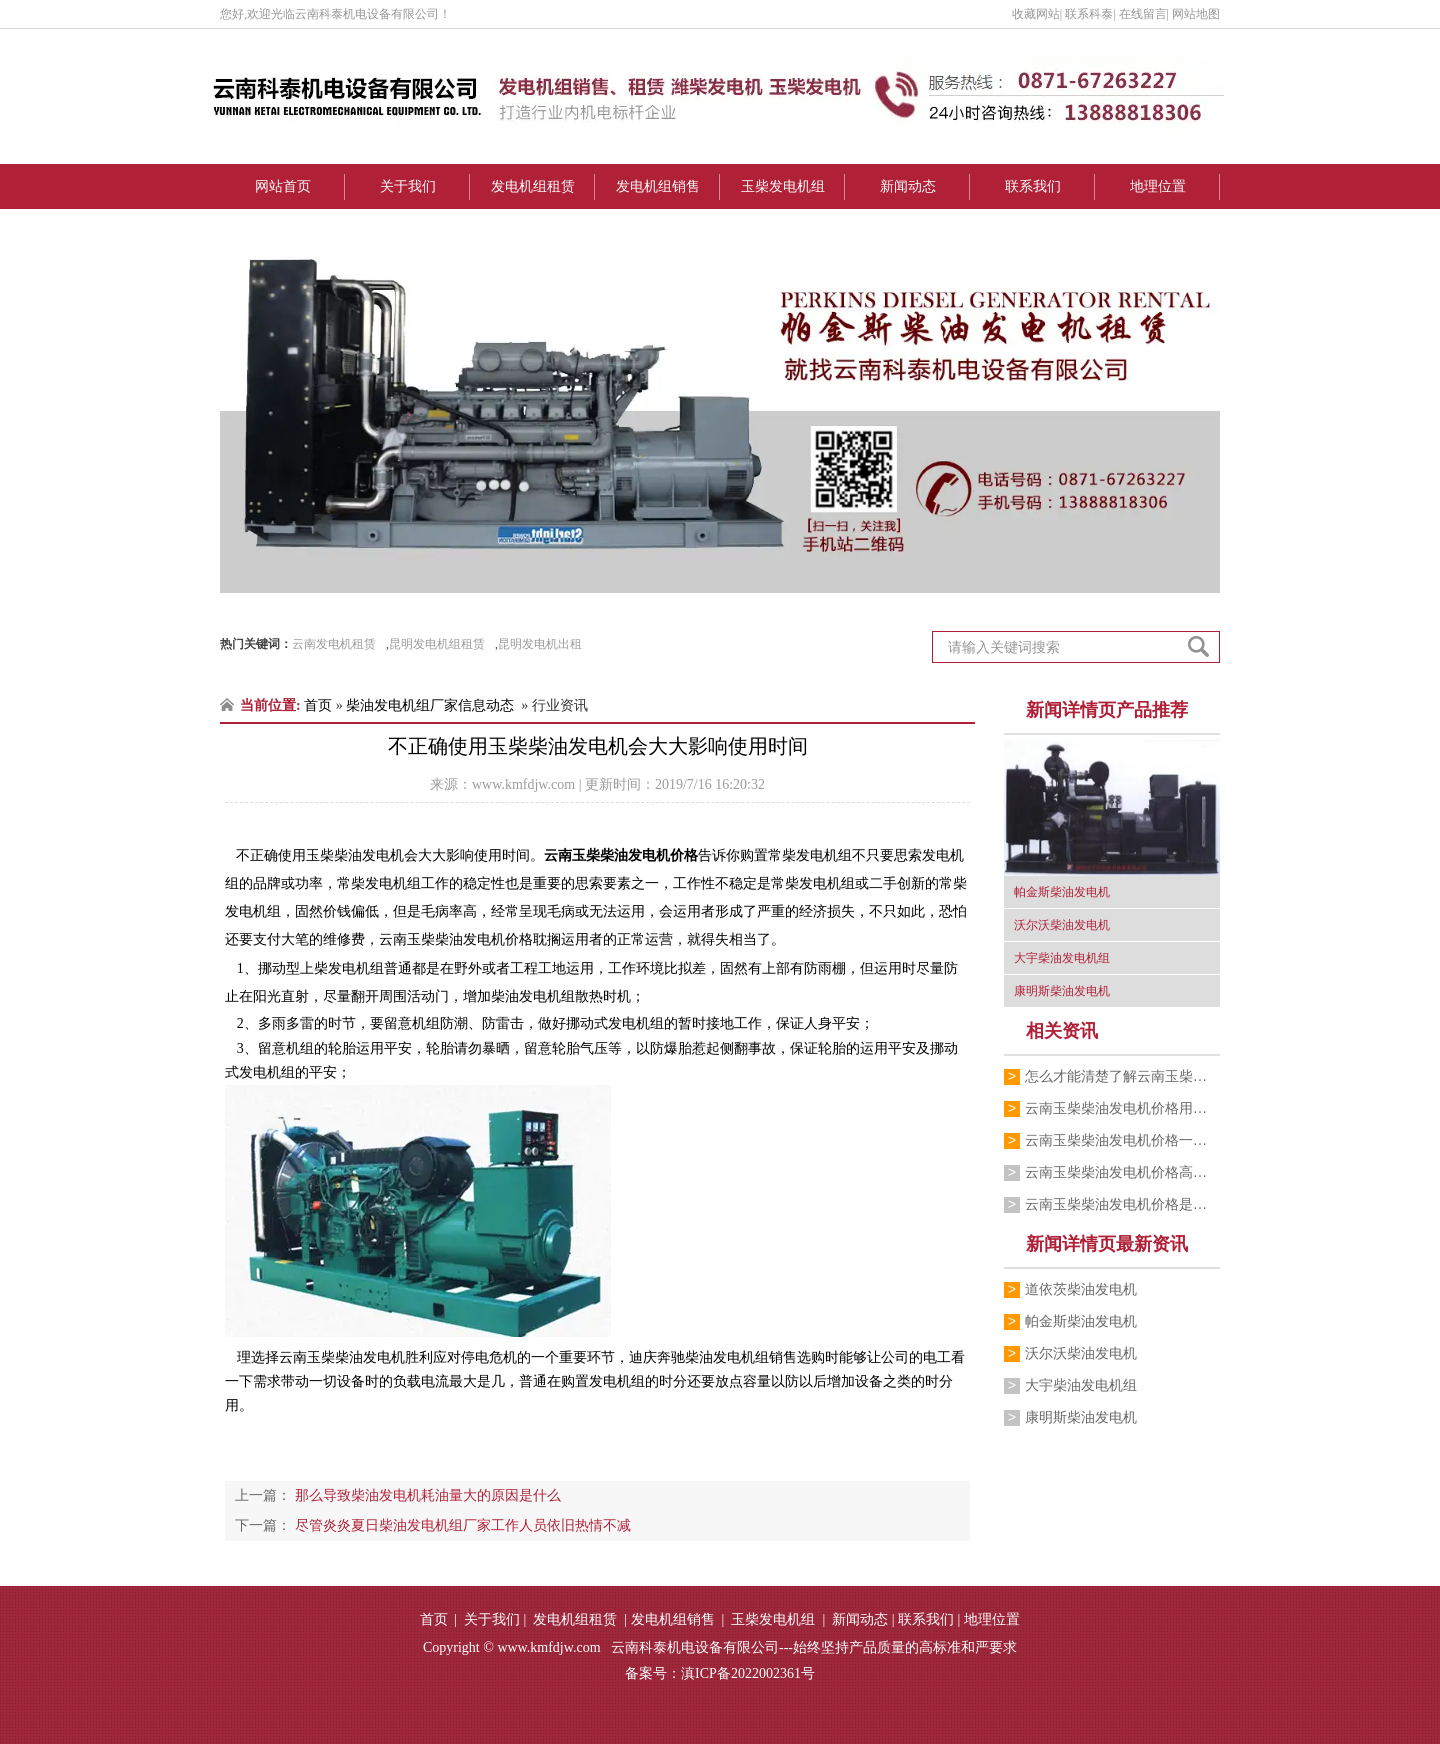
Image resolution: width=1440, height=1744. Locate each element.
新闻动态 (908, 186)
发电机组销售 (658, 186)
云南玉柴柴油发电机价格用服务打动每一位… (1122, 1108)
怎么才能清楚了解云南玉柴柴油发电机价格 (1122, 1076)
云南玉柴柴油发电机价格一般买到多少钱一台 (1122, 1140)
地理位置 (1158, 186)
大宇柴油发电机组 (1081, 1385)
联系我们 (1033, 186)
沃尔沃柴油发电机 (1081, 1353)
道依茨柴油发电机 (1081, 1289)
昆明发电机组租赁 (437, 644)
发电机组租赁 (533, 186)
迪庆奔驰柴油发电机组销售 (713, 1357)
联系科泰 (1089, 14)
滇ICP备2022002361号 (748, 1673)
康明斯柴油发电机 (1081, 1417)
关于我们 (408, 186)
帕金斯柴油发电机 (1081, 1321)
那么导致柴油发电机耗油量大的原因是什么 (426, 1495)
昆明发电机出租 (540, 644)
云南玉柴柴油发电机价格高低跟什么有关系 (1122, 1172)
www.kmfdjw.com (523, 784)
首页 (318, 705)
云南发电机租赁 (334, 644)
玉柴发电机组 (783, 186)
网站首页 (283, 186)
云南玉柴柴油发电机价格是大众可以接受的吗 (1122, 1204)
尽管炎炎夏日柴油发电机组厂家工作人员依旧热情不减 (461, 1525)
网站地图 (1196, 14)
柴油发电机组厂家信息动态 (430, 705)
